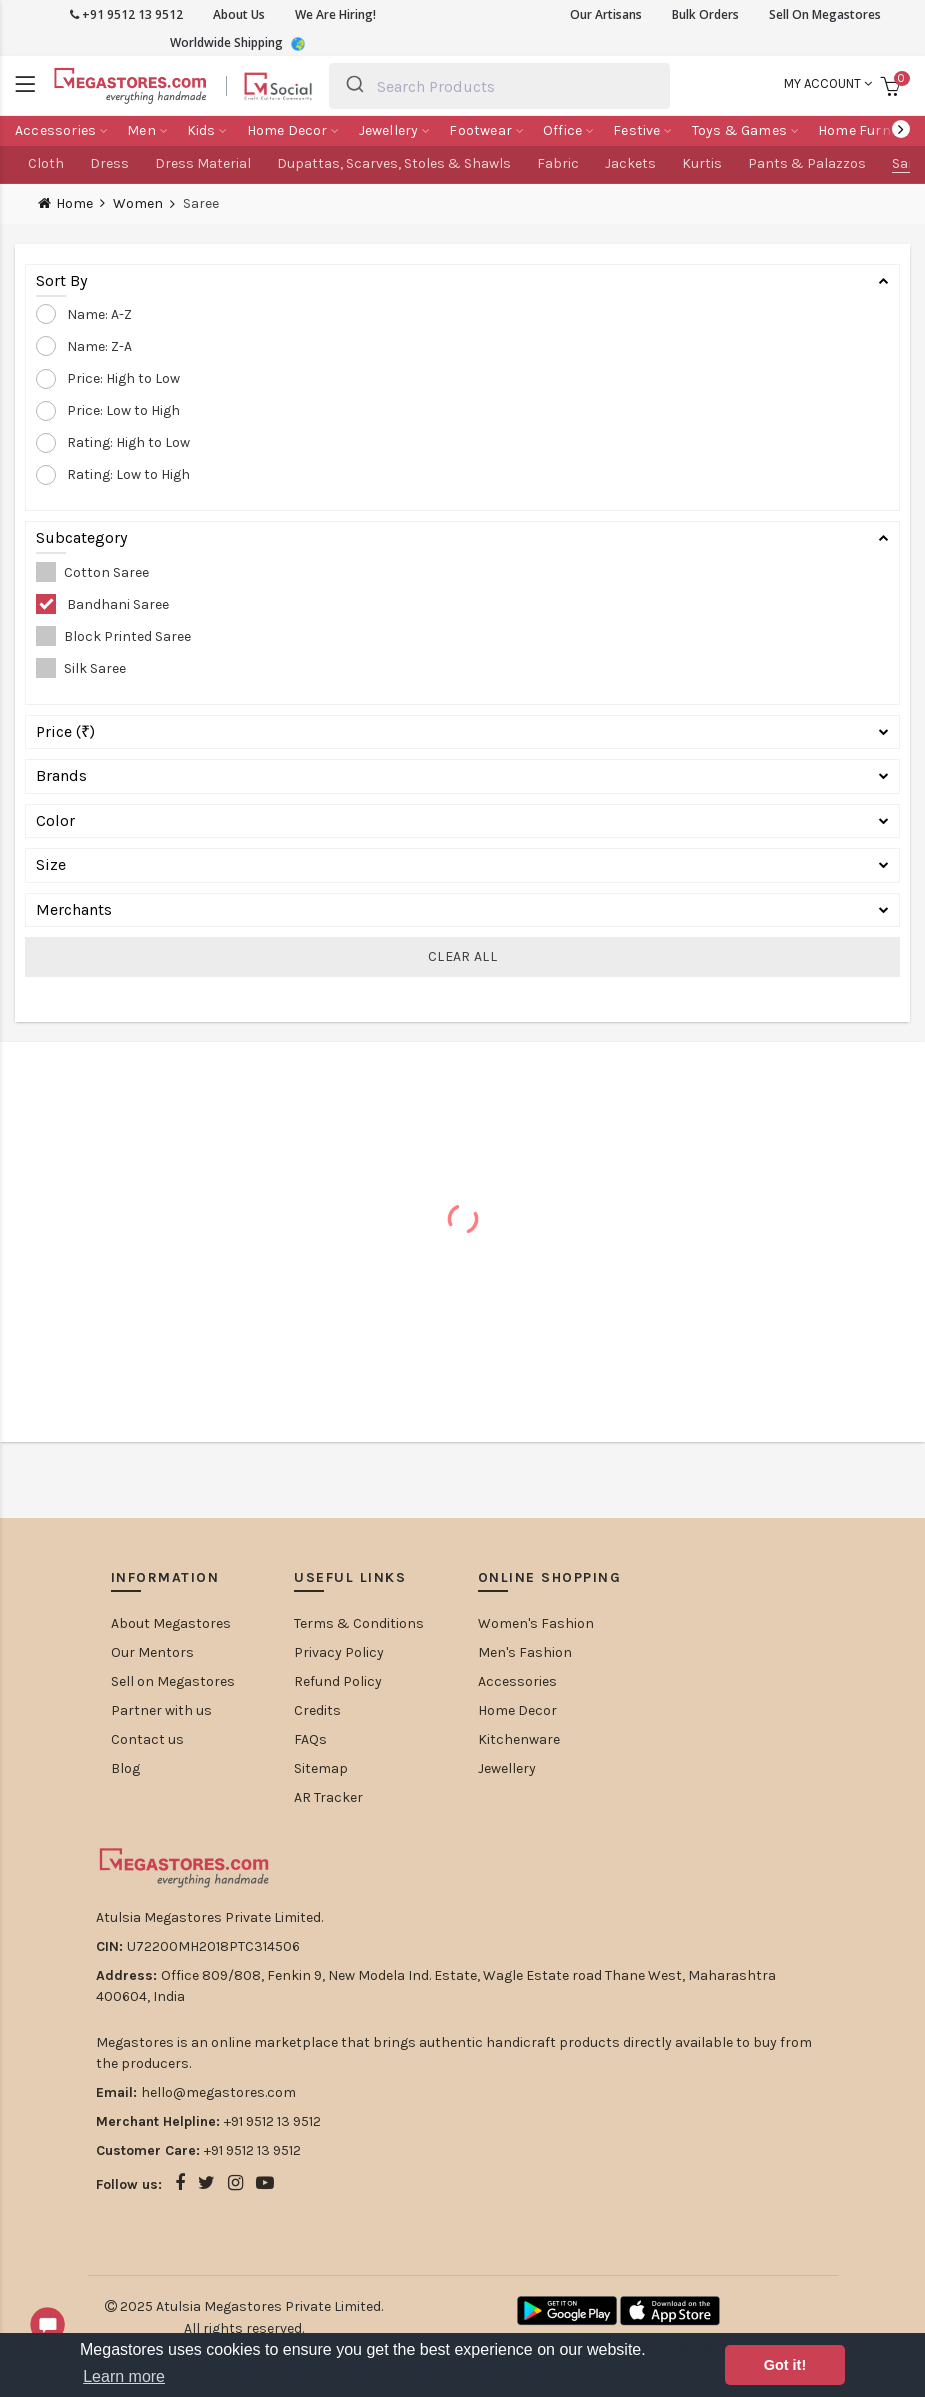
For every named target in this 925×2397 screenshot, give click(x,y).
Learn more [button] (124, 2376)
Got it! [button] (785, 2365)
